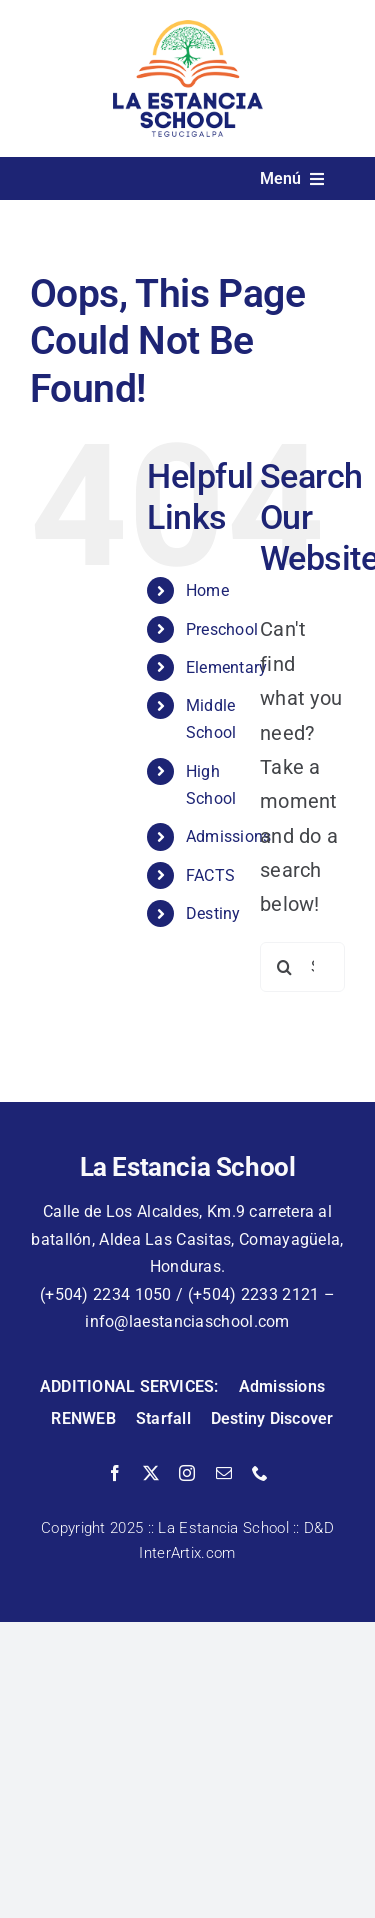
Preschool (222, 629)
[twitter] (151, 1473)
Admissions (229, 836)
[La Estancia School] (188, 30)
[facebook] (115, 1473)
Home (207, 590)
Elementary (227, 667)
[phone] (260, 1473)
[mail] (224, 1473)
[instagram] (187, 1473)
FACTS (211, 875)
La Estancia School (223, 1528)
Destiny (213, 913)
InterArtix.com (187, 1553)
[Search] (285, 967)
